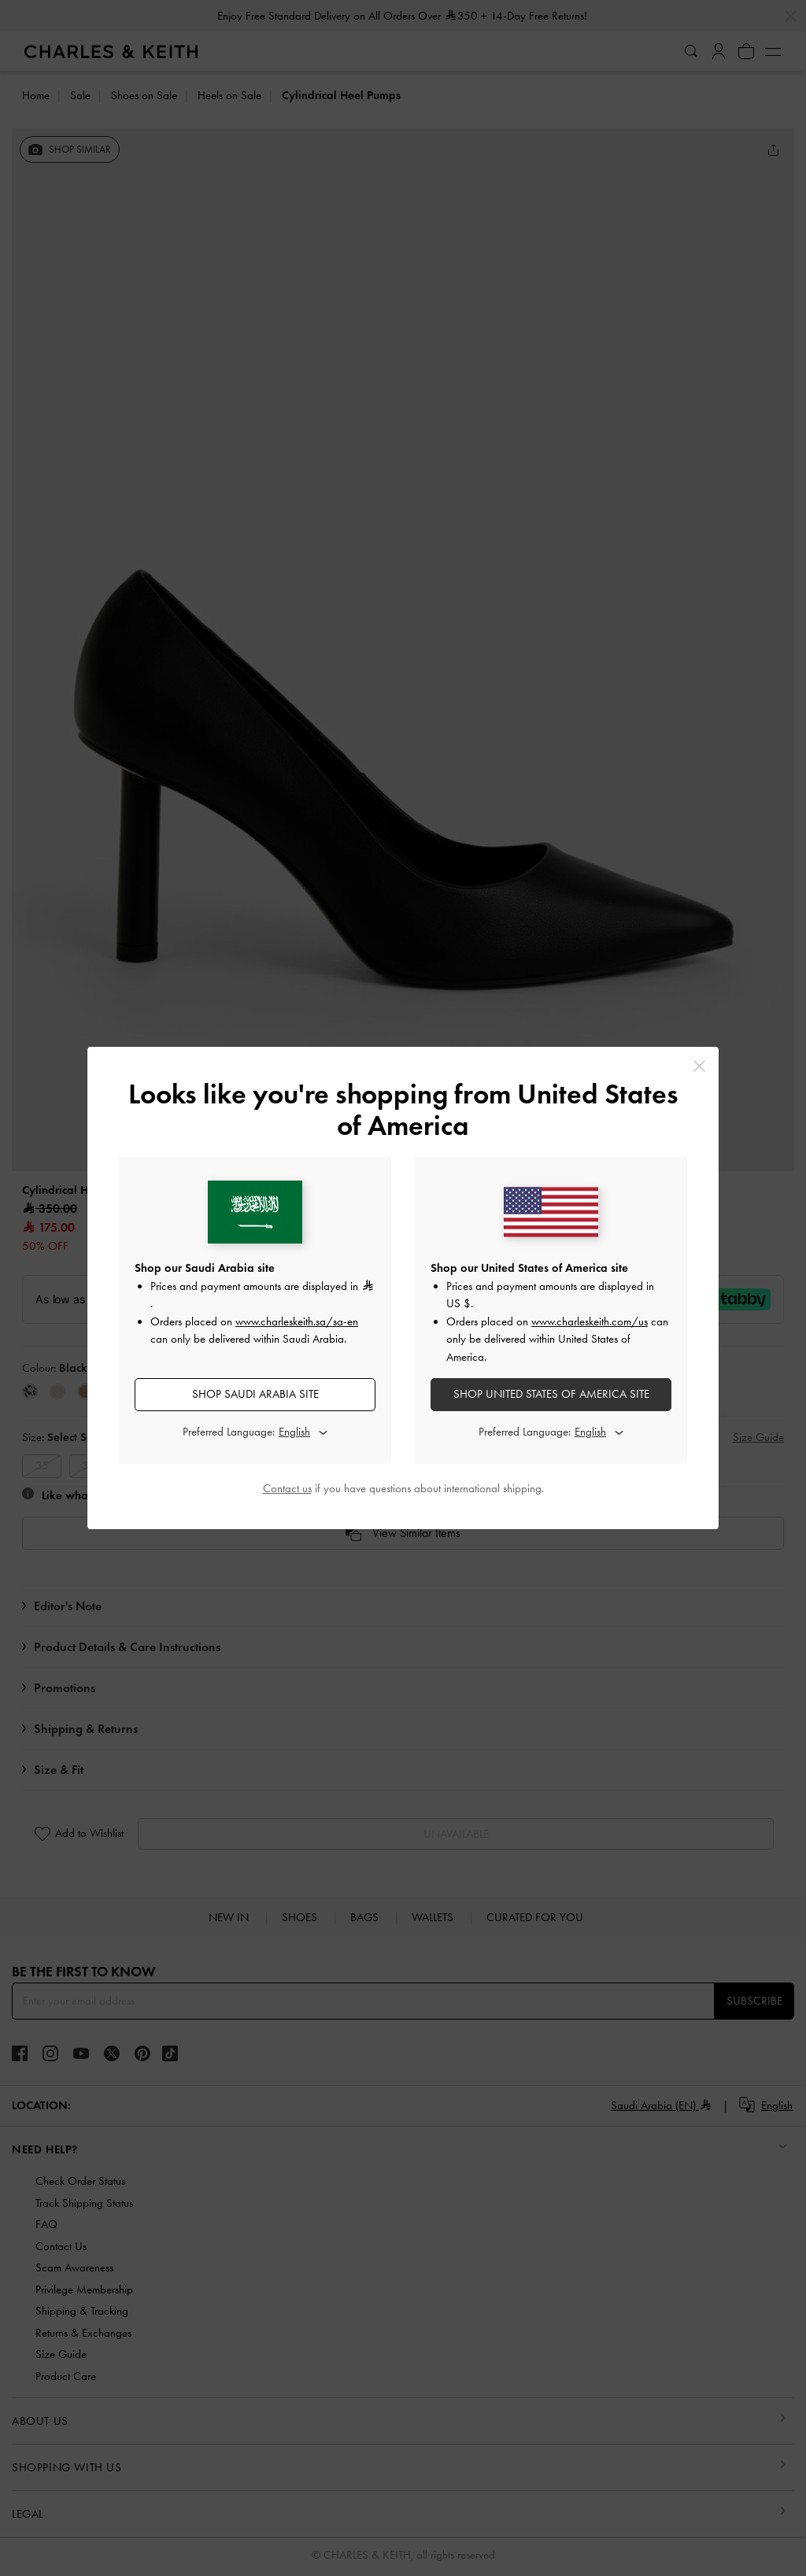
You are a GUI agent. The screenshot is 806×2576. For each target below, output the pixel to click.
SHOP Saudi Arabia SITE (255, 1394)
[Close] (699, 1066)
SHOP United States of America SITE (551, 1394)
